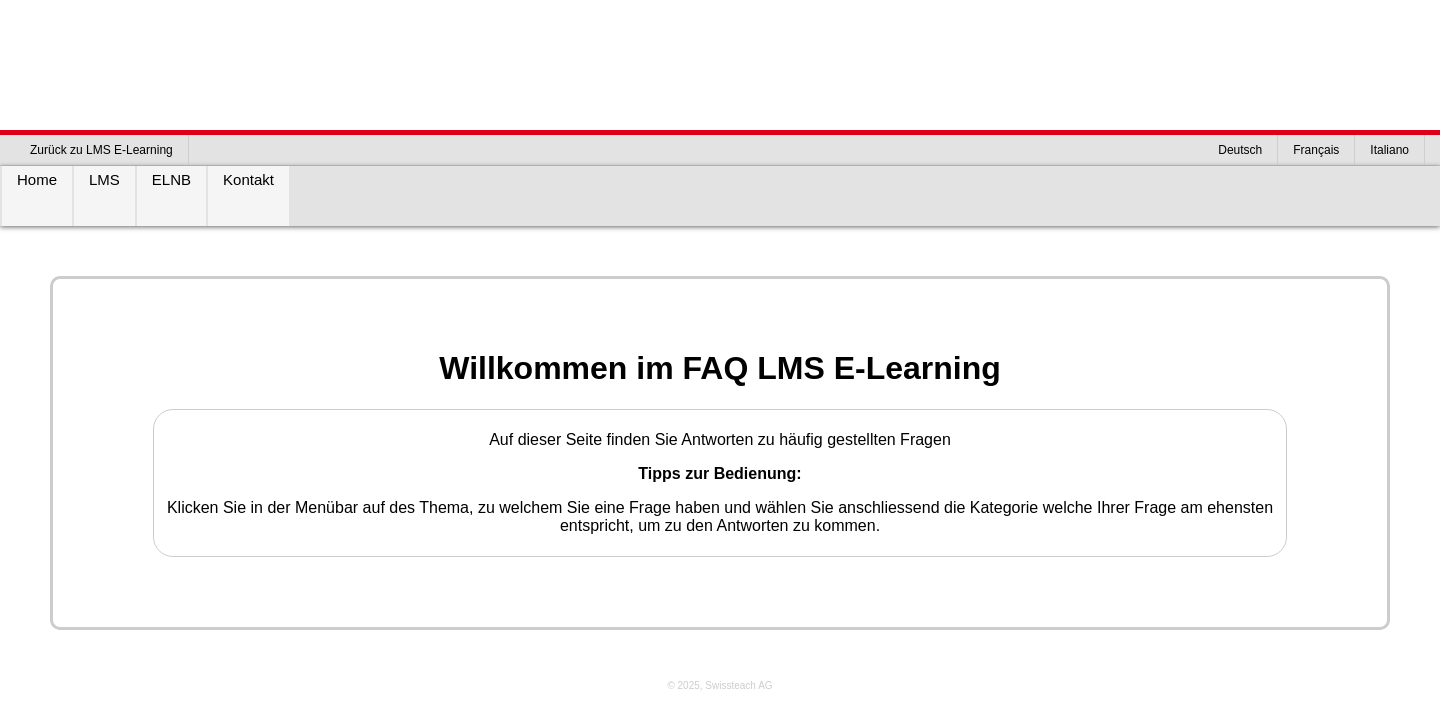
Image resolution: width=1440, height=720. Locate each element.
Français (1316, 150)
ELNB (171, 179)
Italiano (1389, 150)
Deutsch (1240, 150)
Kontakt (248, 179)
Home (37, 179)
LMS (104, 179)
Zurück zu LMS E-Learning (101, 150)
